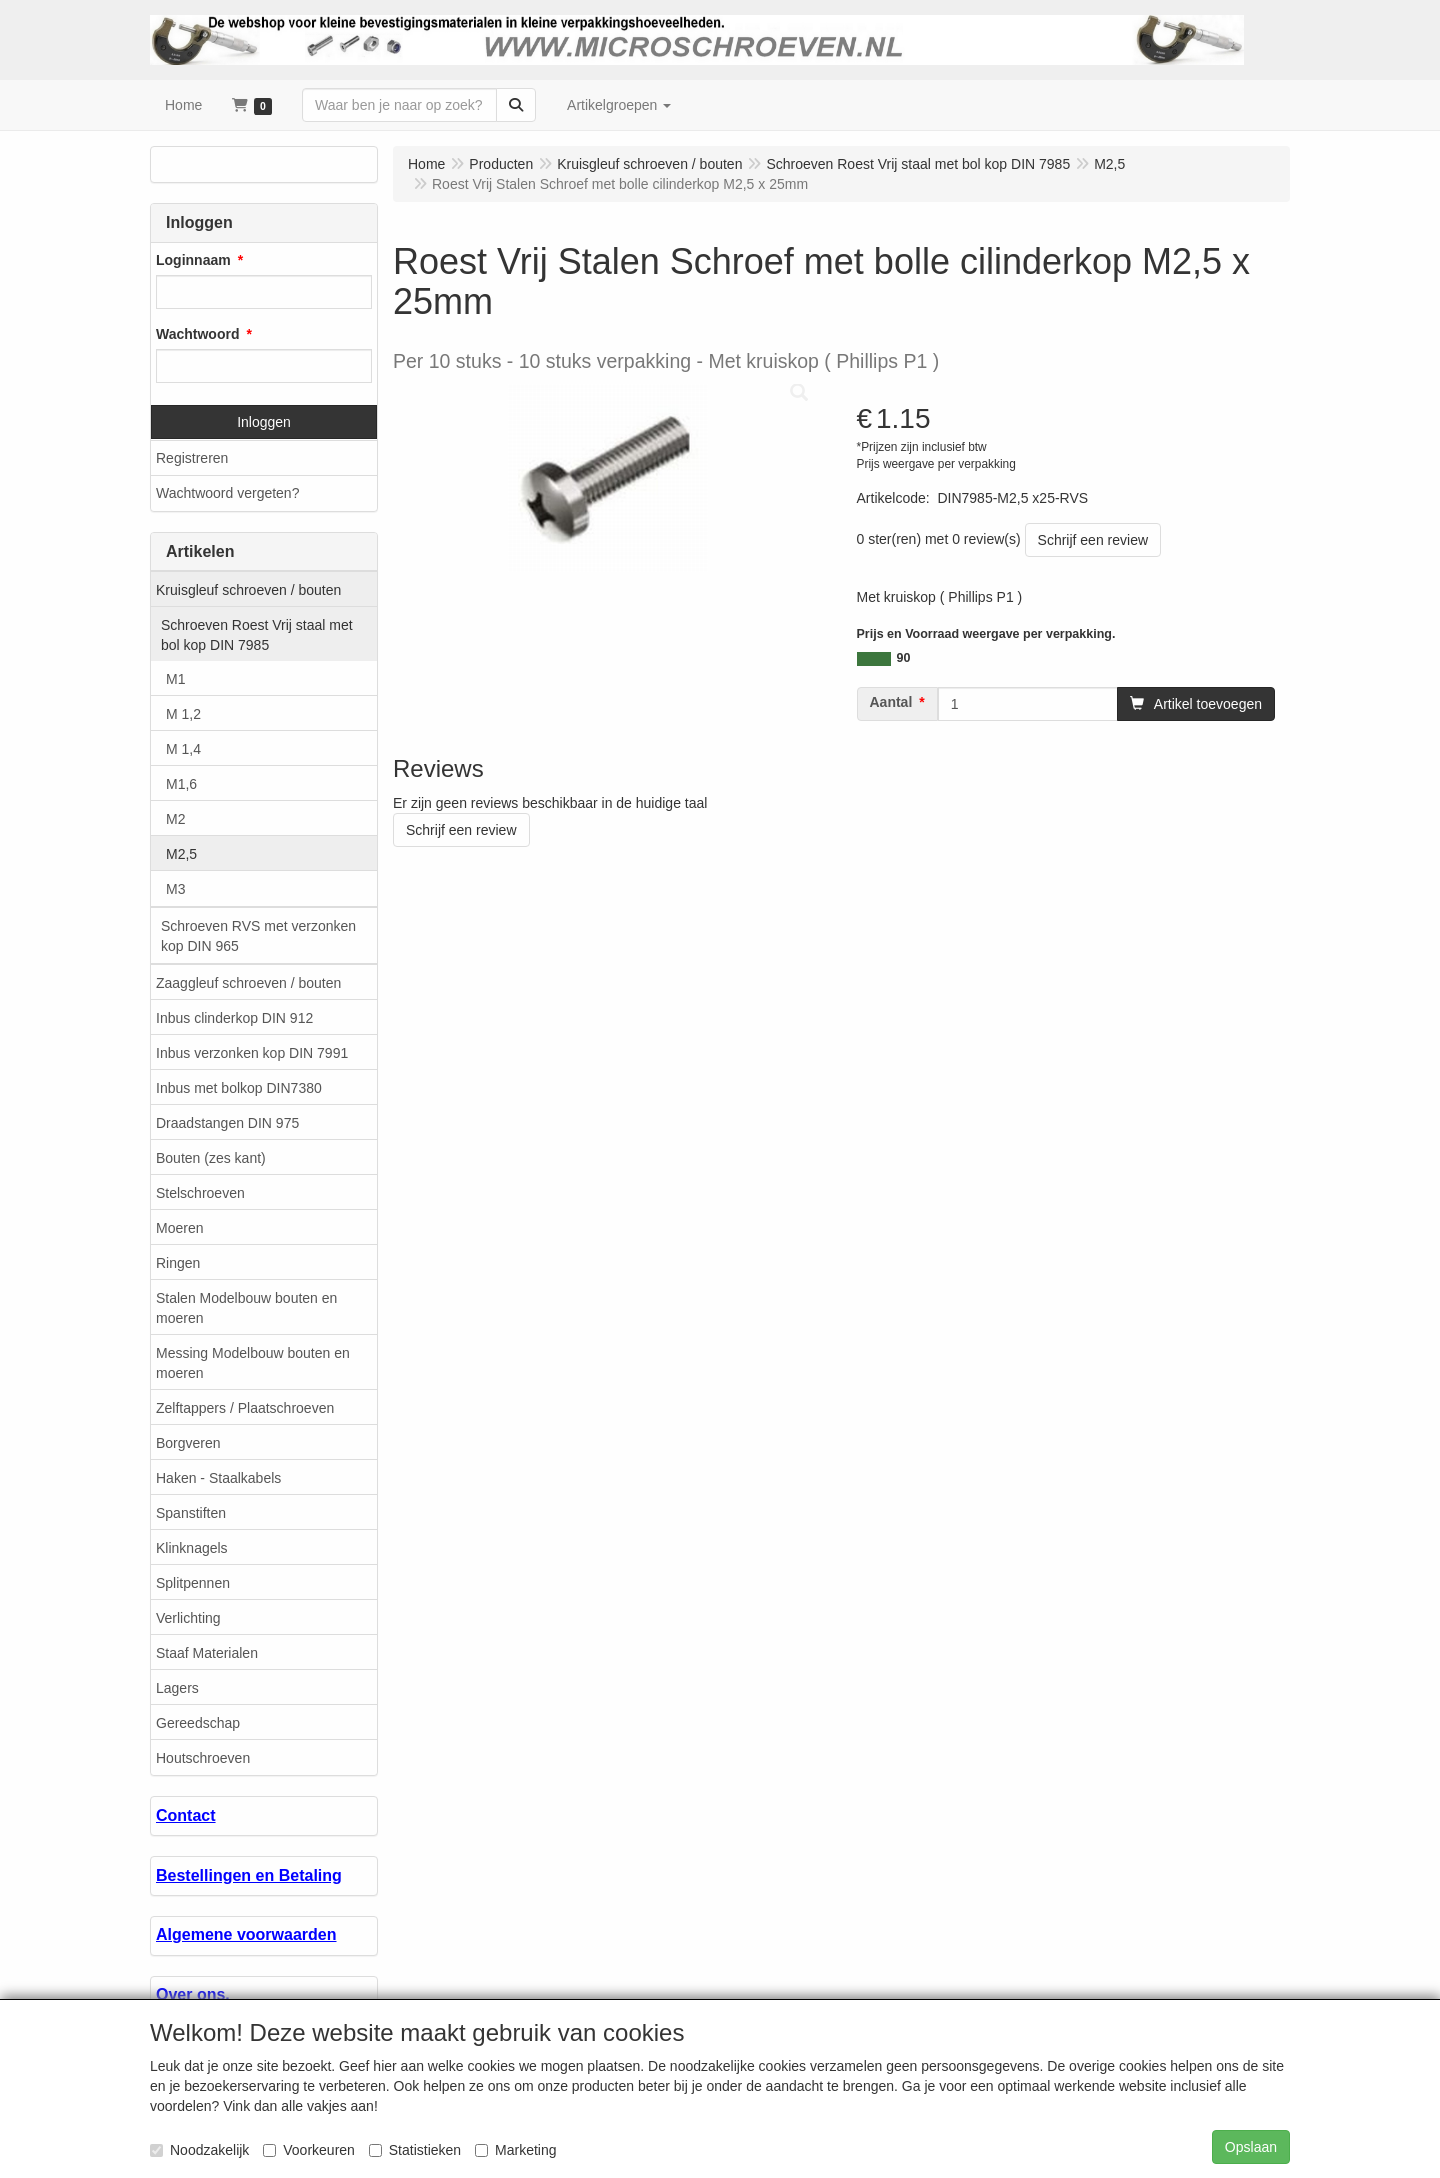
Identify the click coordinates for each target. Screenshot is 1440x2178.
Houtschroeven (203, 1758)
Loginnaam (193, 260)
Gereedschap (198, 1723)
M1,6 (181, 784)
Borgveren (188, 1443)
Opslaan (1251, 2147)
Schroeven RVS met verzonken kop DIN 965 (258, 936)
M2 (175, 819)
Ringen (178, 1263)
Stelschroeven (200, 1193)
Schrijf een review (1093, 540)
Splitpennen (193, 1583)
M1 (175, 679)
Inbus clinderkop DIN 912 (234, 1018)
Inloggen (264, 422)
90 (904, 658)
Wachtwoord (197, 334)
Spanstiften (191, 1513)
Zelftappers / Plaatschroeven (245, 1408)
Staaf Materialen (207, 1653)
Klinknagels (192, 1548)
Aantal (891, 702)
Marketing (515, 2150)
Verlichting (188, 1618)
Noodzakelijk (199, 2150)
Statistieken (415, 2150)
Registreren (192, 458)
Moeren (179, 1228)
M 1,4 (183, 749)
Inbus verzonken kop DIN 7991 (252, 1053)
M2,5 (181, 854)
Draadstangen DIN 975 (227, 1123)
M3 (175, 889)
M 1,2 (183, 714)
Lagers (177, 1688)
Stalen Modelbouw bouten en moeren (246, 1308)
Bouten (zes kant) (211, 1158)
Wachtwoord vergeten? (227, 493)
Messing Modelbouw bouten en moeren (253, 1363)
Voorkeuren (309, 2150)
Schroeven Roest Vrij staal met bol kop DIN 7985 (257, 635)
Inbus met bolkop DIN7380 (239, 1088)
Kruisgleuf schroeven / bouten (248, 590)
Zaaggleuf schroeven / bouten (248, 983)
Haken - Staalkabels (218, 1478)
